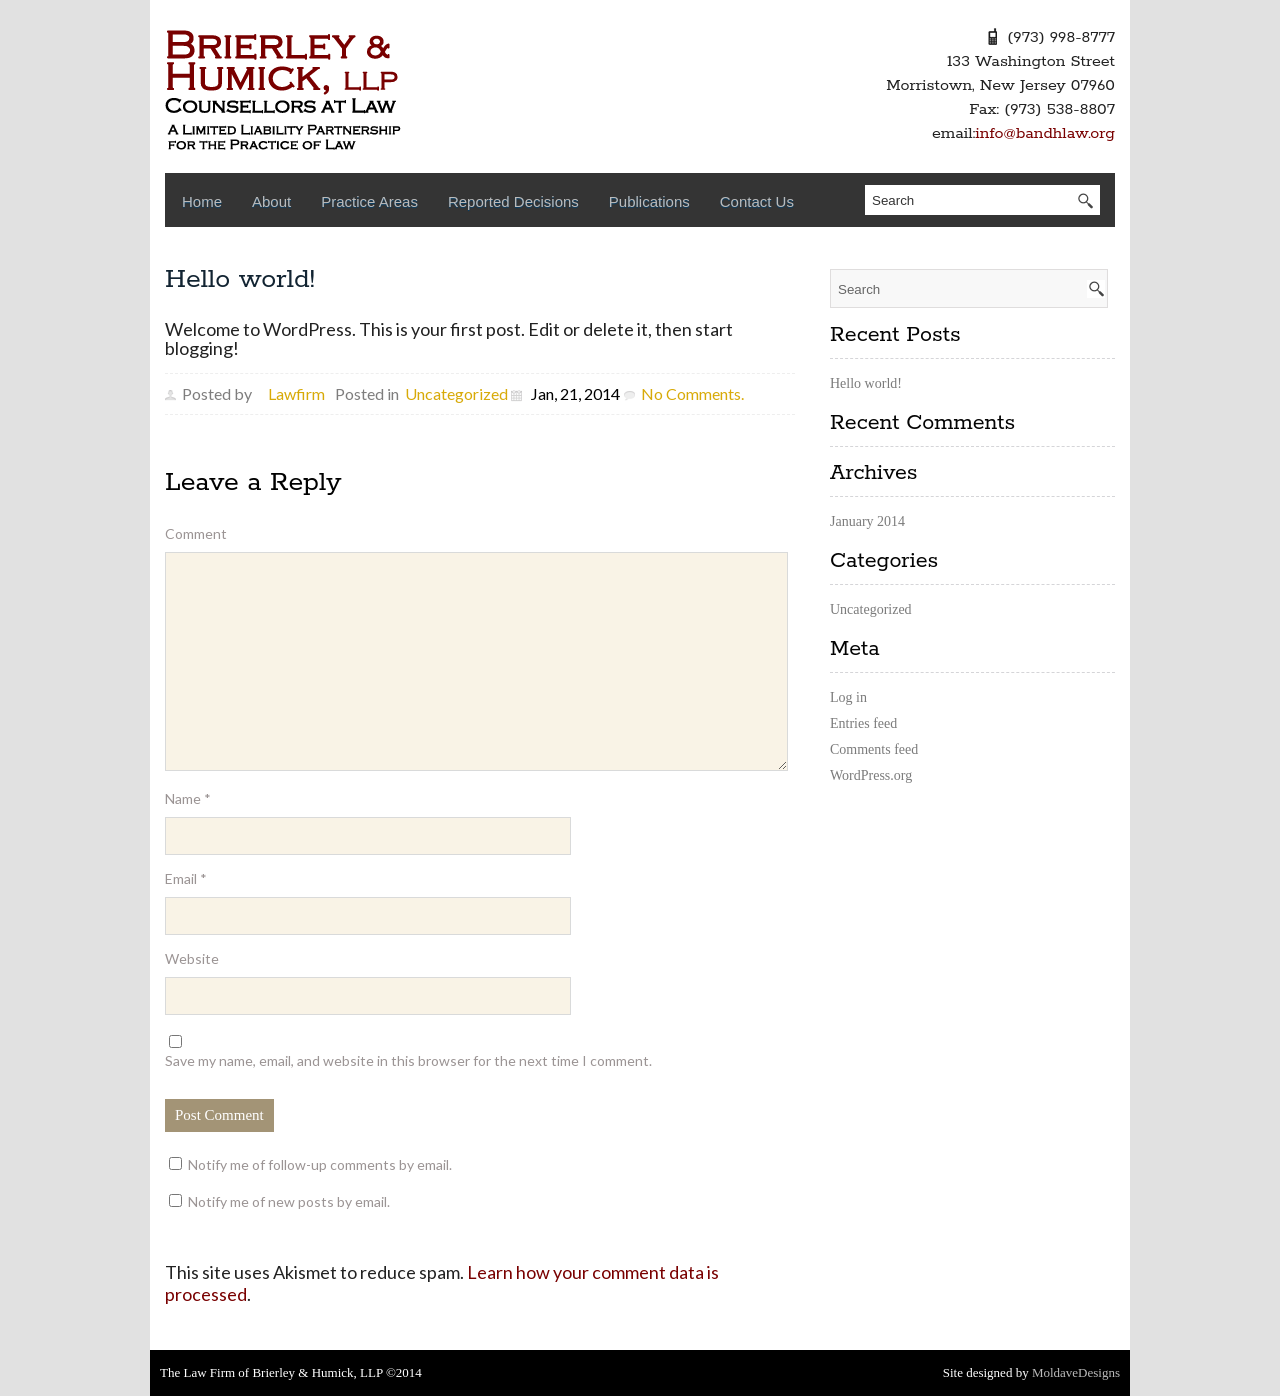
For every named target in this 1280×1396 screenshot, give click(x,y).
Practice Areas (369, 201)
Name (188, 798)
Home (202, 201)
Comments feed (874, 749)
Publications (649, 201)
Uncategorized (456, 393)
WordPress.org (871, 775)
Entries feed (863, 723)
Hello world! (240, 279)
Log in (848, 697)
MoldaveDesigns (1076, 1372)
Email (186, 878)
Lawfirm (296, 393)
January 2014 (867, 521)
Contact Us (757, 201)
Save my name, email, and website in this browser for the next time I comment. (408, 1060)
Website (192, 958)
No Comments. (692, 393)
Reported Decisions (513, 201)
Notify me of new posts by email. (289, 1201)
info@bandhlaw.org (1045, 133)
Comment (196, 533)
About (271, 201)
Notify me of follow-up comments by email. (320, 1164)
